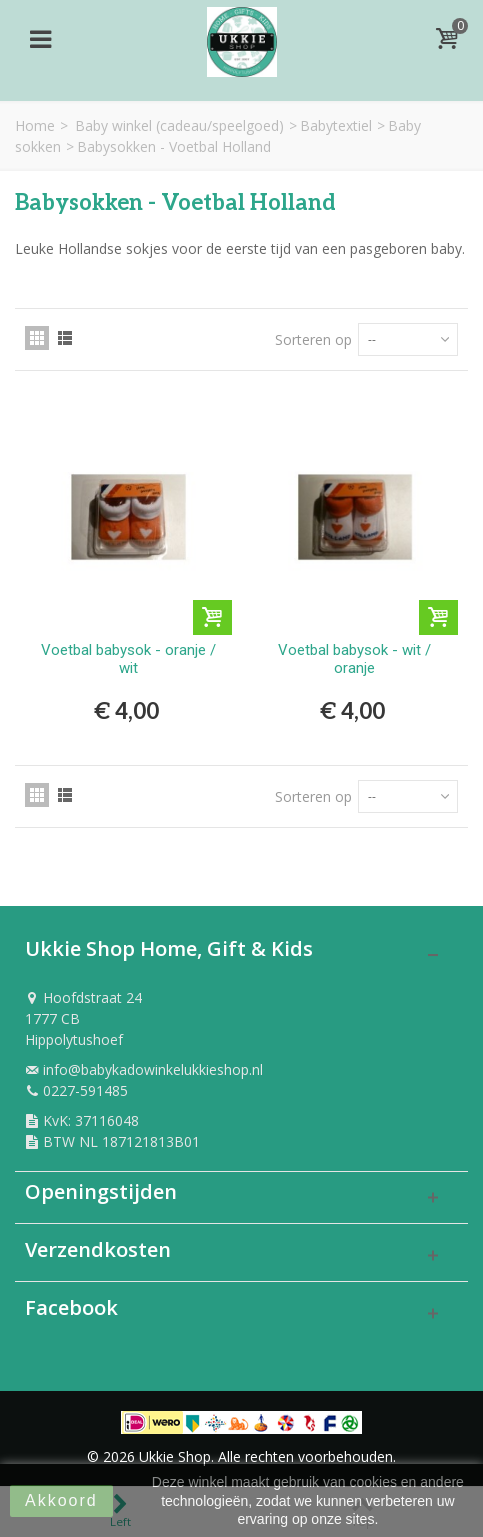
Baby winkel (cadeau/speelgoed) (179, 125)
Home (35, 125)
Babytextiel (336, 125)
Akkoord (61, 1500)
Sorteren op (313, 339)
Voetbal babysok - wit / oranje (354, 659)
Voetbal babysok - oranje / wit (128, 659)
